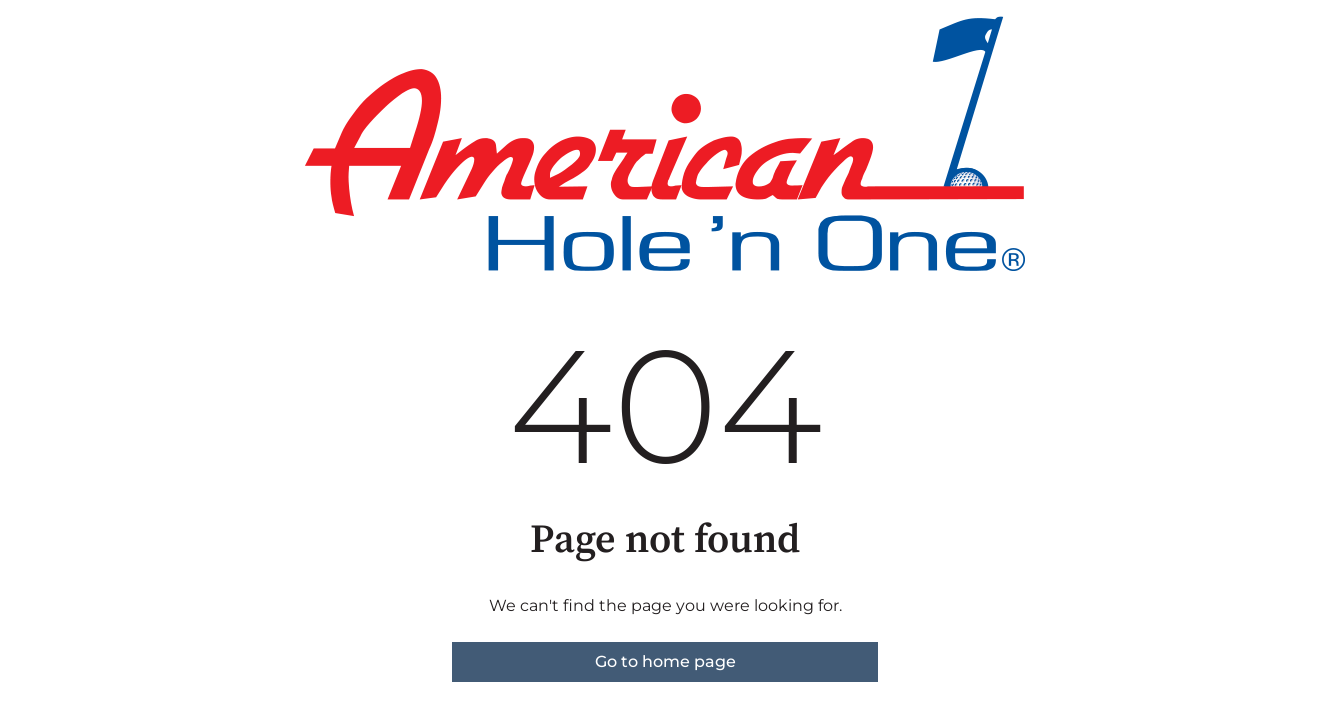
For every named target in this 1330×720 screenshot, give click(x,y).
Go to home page (665, 661)
